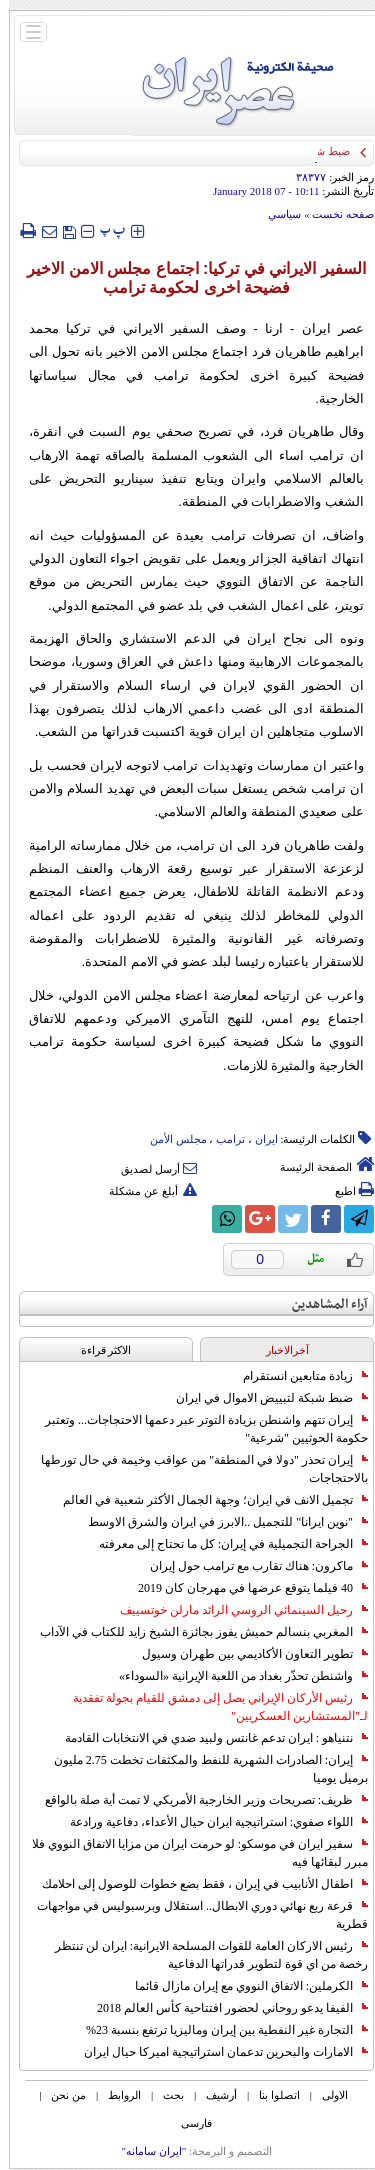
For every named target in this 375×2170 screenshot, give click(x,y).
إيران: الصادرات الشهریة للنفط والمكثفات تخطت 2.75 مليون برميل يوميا (202, 1769)
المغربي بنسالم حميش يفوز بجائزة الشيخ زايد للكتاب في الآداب (195, 1632)
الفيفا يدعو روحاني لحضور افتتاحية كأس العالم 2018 (223, 2008)
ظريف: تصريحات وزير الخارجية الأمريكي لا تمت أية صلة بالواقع (197, 1800)
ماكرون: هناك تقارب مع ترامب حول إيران (250, 1566)
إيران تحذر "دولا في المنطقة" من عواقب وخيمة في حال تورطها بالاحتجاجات (195, 1469)
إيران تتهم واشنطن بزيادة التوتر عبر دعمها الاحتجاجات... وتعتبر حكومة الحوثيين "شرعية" (197, 1429)
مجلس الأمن (169, 1139)
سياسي (275, 214)
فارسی (187, 2123)
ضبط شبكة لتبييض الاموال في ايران (263, 1398)
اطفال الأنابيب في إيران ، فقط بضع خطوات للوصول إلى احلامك (196, 1884)
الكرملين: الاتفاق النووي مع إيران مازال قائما (242, 1986)
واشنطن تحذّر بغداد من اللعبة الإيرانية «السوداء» (234, 1676)
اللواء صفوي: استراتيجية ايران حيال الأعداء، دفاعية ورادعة (210, 1822)
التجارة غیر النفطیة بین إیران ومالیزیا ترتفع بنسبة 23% (218, 2030)
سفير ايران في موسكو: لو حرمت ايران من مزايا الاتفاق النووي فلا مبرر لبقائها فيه (191, 1853)
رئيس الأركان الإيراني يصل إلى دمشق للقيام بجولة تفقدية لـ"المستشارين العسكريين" (211, 1707)
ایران (257, 1139)
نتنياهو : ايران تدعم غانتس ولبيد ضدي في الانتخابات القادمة (207, 1738)
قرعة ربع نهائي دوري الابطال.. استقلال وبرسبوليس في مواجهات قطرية (193, 1915)
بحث (164, 2095)
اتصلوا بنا (270, 2095)
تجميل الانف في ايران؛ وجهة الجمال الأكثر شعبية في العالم (206, 1500)
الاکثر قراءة (97, 1350)
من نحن (59, 2095)
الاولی (326, 2095)
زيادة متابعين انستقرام (296, 1376)
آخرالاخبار (278, 1350)
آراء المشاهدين (321, 1304)
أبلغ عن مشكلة (144, 1191)
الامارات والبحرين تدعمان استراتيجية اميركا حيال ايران (217, 2052)
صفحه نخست (334, 214)
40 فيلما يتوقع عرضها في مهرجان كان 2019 (244, 1588)
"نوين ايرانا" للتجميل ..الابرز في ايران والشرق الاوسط (219, 1522)
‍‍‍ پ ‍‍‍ (104, 230)
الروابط (115, 2095)
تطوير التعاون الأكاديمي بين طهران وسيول (246, 1654)
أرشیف (212, 2095)
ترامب (221, 1139)
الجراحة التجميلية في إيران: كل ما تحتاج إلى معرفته (224, 1544)
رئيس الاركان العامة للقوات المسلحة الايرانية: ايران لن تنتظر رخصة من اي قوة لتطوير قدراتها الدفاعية (202, 1955)
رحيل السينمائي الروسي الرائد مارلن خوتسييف (235, 1610)
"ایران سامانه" (144, 2151)
